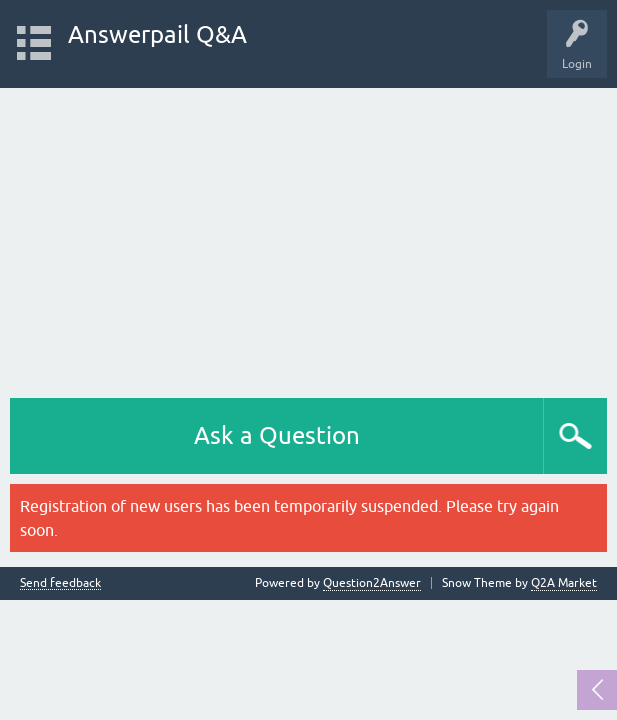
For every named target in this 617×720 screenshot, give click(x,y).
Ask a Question (277, 435)
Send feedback (60, 583)
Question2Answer (372, 583)
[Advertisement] (308, 238)
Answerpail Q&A (157, 34)
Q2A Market (564, 583)
